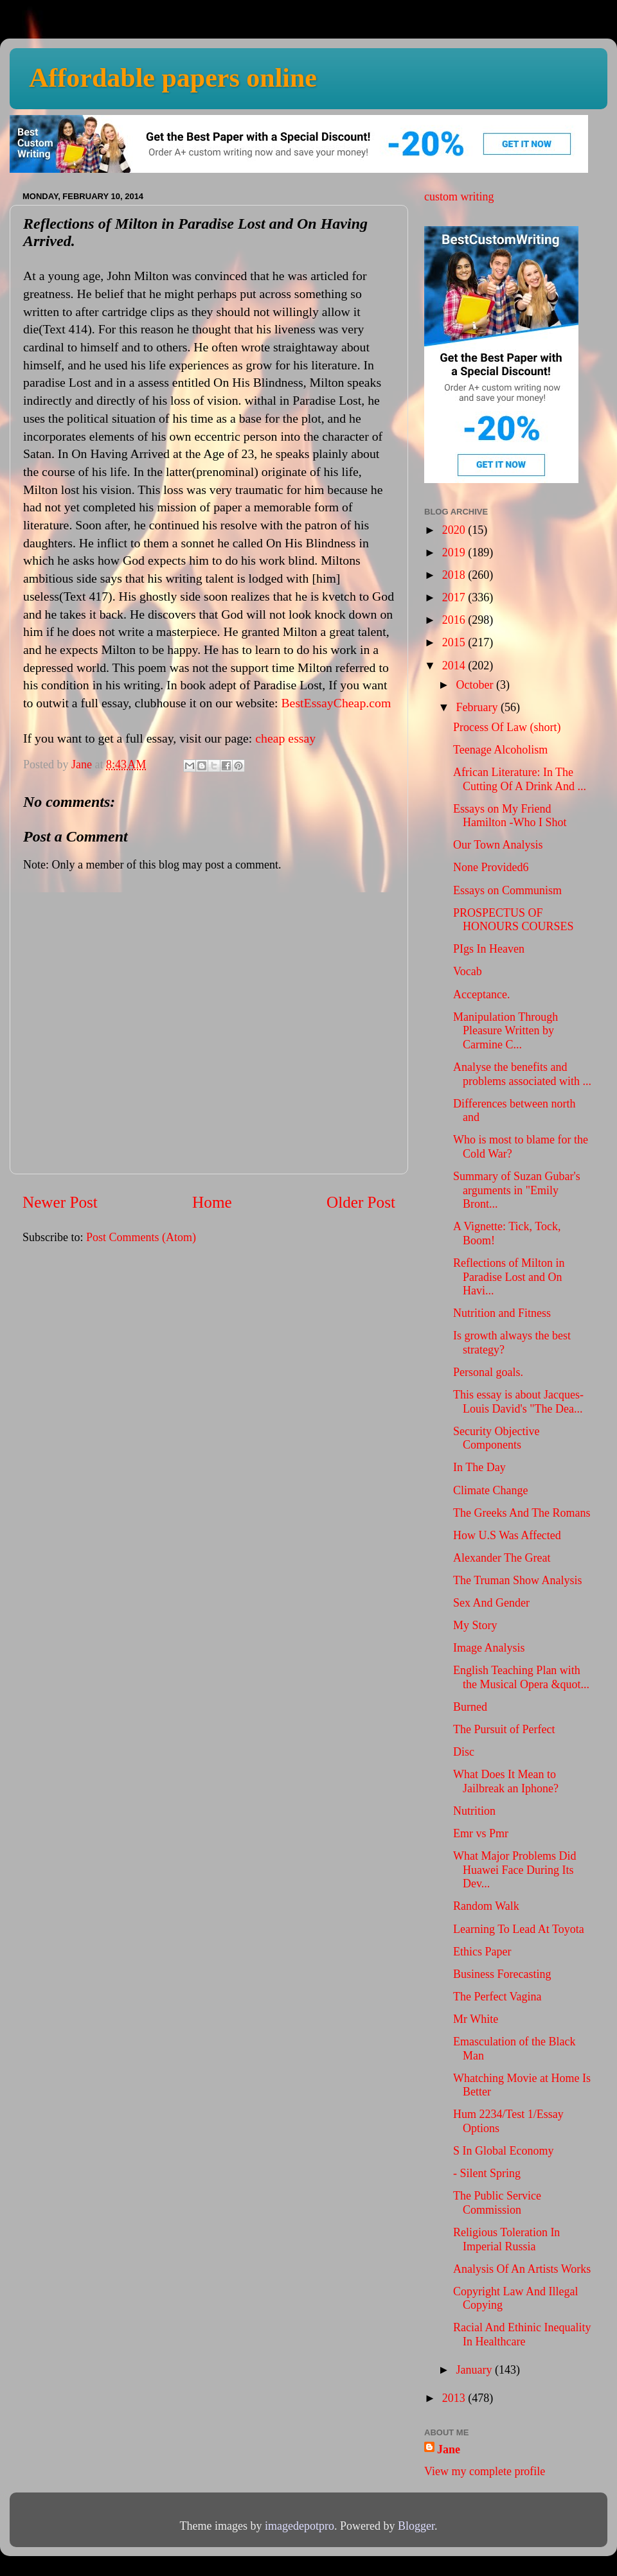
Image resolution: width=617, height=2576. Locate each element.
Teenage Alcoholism (500, 749)
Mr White (475, 2019)
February (478, 707)
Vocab (467, 971)
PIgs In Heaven (488, 948)
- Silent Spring (487, 2173)
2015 (455, 642)
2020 (455, 530)
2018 (455, 575)
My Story (475, 1625)
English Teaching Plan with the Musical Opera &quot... (521, 1677)
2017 (455, 597)
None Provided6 (490, 867)
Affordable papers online (173, 78)
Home (212, 1202)
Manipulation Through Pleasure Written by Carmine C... (505, 1030)
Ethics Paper (482, 1951)
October (476, 684)
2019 (455, 552)
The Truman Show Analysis (517, 1580)
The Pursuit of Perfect (504, 1729)
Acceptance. (481, 994)
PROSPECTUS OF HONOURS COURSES (513, 919)
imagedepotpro (299, 2525)
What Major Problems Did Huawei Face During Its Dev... (514, 1869)
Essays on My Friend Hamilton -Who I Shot (509, 815)
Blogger (416, 2525)
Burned (470, 1706)
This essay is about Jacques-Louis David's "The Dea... (518, 1401)
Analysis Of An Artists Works (522, 2269)
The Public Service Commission (497, 2202)
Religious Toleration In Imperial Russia (506, 2239)
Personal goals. (488, 1372)
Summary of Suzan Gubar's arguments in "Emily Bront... (516, 1190)
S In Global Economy (503, 2150)
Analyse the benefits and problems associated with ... (522, 1074)
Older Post (360, 1202)
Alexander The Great (502, 1557)
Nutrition (474, 1810)
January (475, 2369)
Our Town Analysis (497, 844)
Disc (463, 1751)
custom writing (459, 196)
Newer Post (60, 1202)
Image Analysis (488, 1647)
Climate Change (490, 1490)
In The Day (479, 1467)
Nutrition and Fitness (502, 1313)
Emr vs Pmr (480, 1833)
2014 (455, 665)
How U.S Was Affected (507, 1535)
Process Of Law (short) (506, 727)
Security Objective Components (496, 1438)
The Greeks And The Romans (522, 1512)
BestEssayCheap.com (336, 703)
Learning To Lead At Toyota (518, 1929)
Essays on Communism (507, 890)
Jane (448, 2449)
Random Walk (486, 1906)
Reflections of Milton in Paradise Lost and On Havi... (508, 1277)
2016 (455, 619)
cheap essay (285, 738)
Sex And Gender (491, 1602)
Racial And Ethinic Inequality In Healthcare (522, 2334)
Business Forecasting (502, 1974)
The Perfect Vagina (497, 1996)
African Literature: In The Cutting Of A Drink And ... (519, 779)
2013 (455, 2398)
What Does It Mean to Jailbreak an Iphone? (506, 1781)
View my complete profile (484, 2471)
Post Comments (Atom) (141, 1237)
